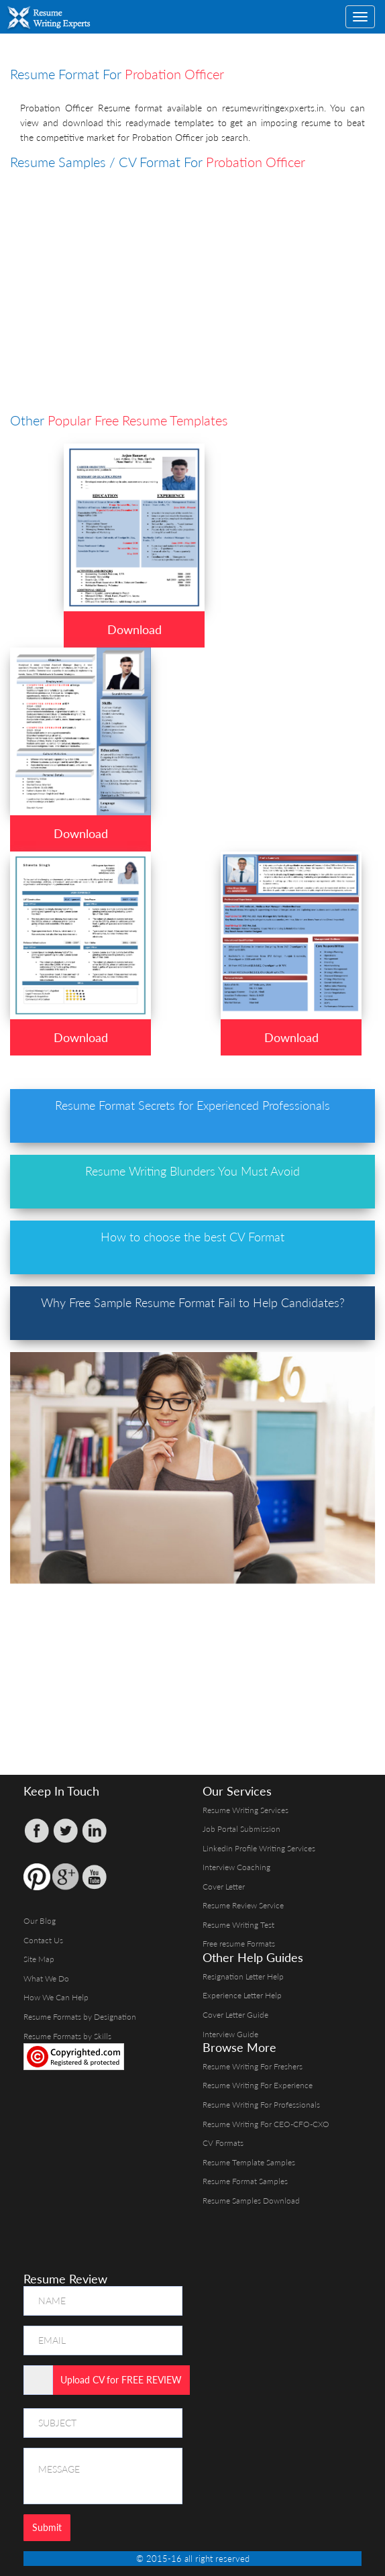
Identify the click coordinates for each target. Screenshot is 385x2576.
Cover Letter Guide (235, 2015)
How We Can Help (56, 1997)
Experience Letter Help (242, 1995)
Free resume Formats (239, 1944)
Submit (47, 2527)
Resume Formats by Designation (79, 2017)
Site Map (38, 1959)
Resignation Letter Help (243, 1976)
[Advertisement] (197, 266)
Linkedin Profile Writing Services (259, 1848)
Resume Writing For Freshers (252, 2066)
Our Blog (39, 1921)
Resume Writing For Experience (258, 2085)
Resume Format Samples (245, 2181)
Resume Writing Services (245, 1810)
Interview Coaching (236, 1867)
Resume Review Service (243, 1905)
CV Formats (223, 2143)
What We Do (46, 1978)
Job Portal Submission (241, 1829)
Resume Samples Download (251, 2201)
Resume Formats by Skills (67, 2036)
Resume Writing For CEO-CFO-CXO (266, 2124)
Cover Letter (224, 1887)
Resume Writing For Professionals (261, 2105)
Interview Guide (230, 2034)
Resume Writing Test (238, 1925)
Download (134, 629)
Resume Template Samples (249, 2162)
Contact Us (43, 1940)
